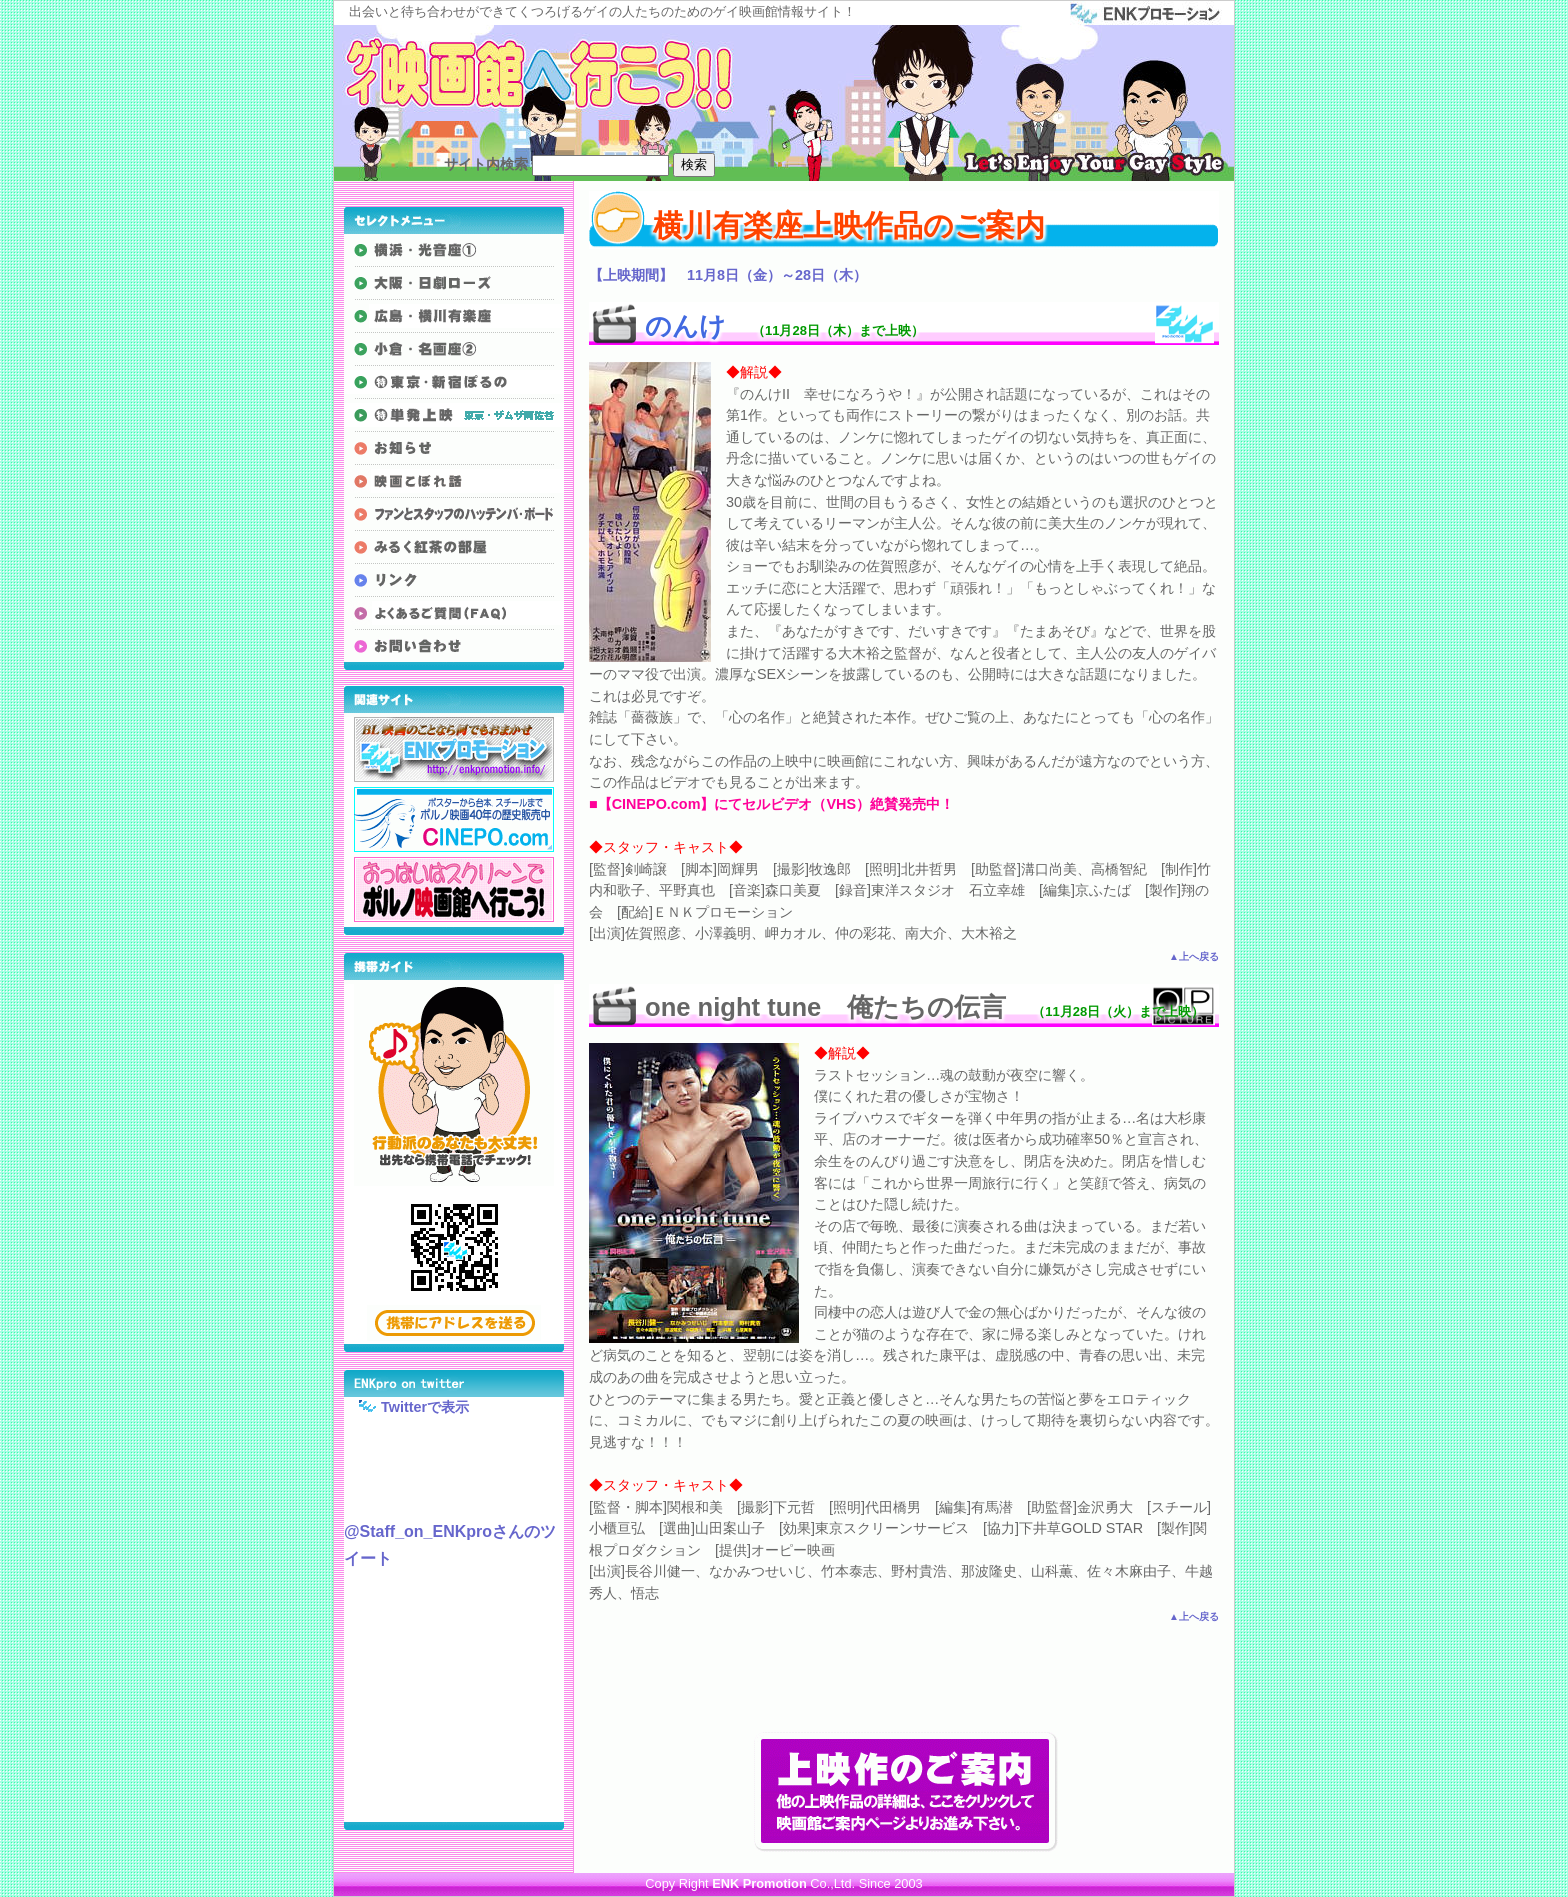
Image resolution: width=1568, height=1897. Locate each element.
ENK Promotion (759, 1883)
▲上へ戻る (1194, 956)
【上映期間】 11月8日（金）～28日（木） (728, 275)
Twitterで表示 (406, 1406)
